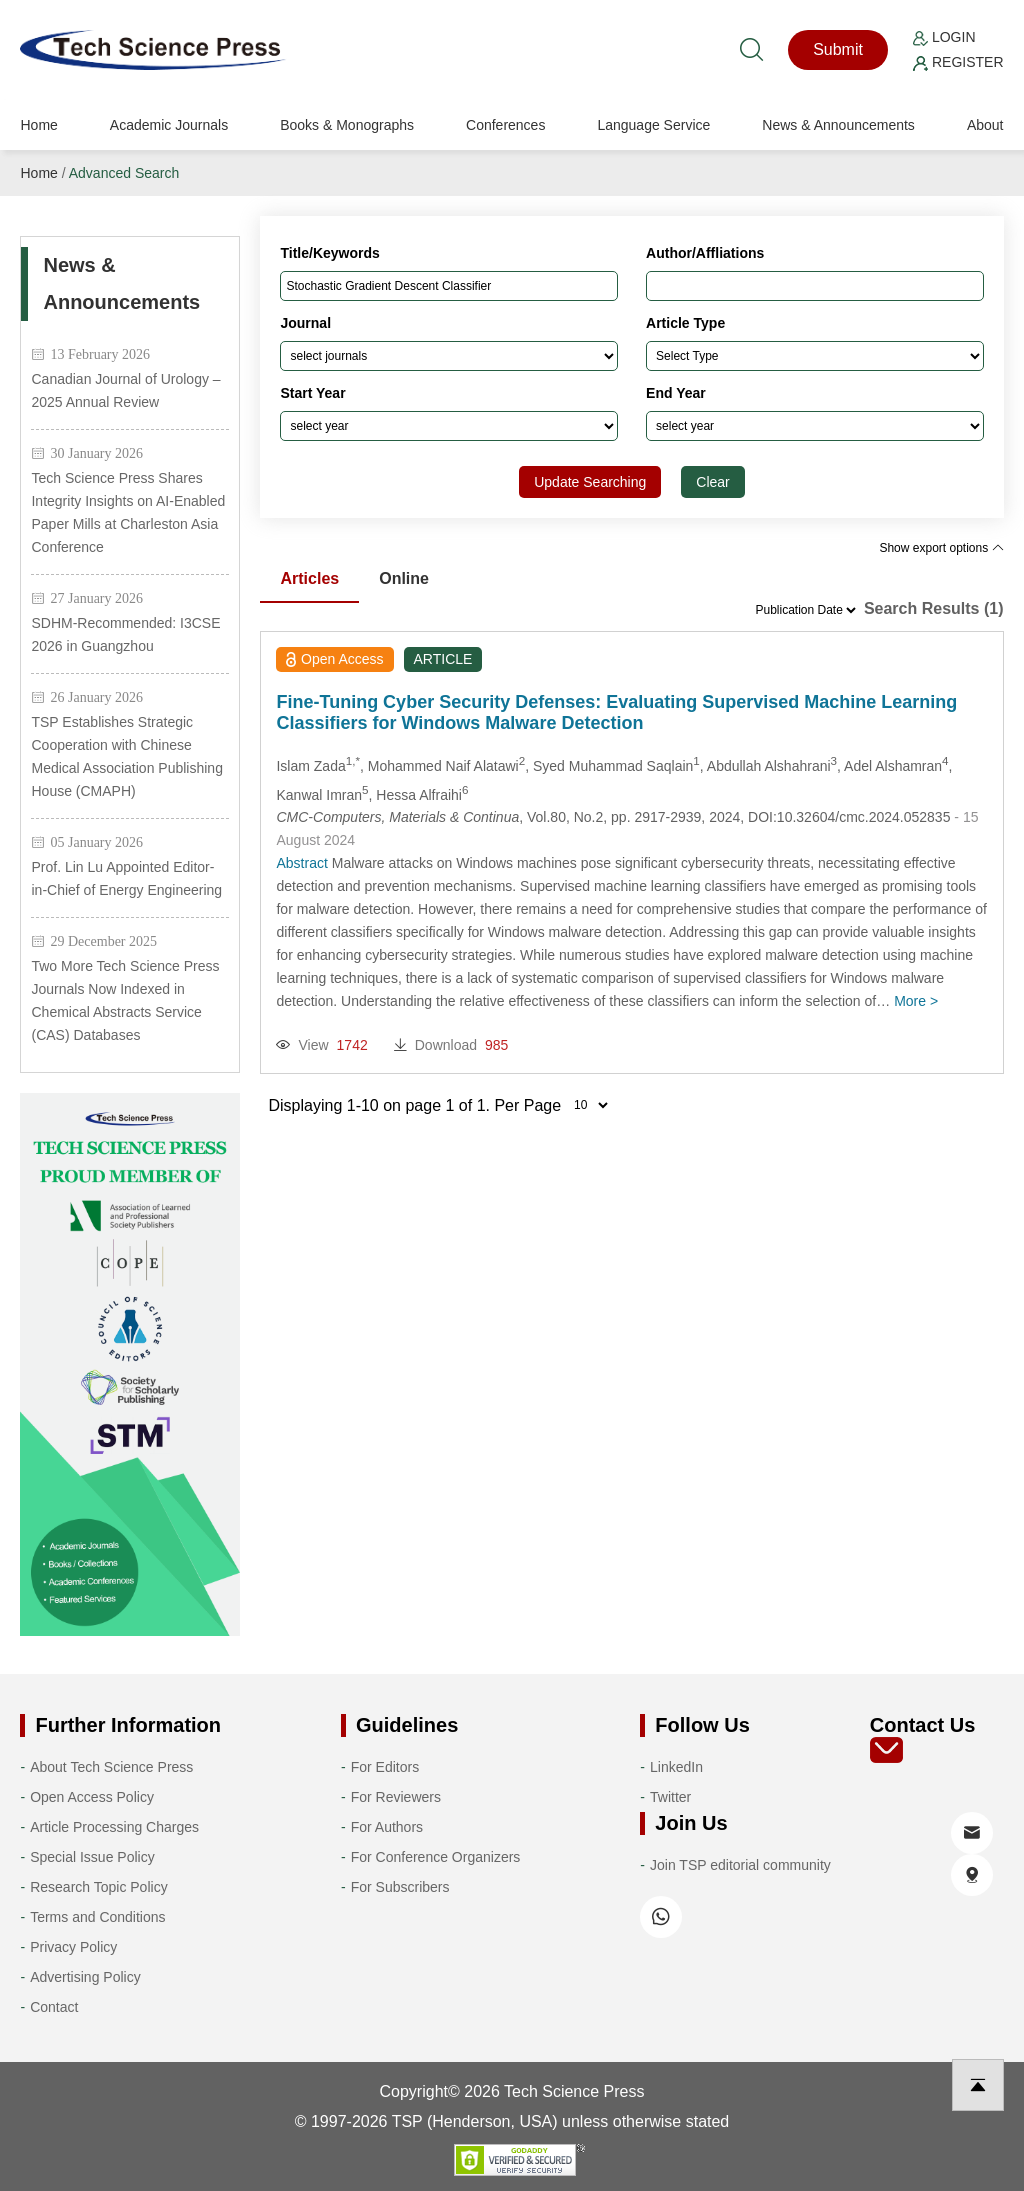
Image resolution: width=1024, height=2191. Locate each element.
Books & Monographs (347, 125)
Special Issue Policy (92, 1857)
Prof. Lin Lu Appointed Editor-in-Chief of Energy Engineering (126, 878)
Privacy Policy (73, 1947)
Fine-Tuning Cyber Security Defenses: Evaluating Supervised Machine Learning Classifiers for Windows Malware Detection (616, 712)
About (985, 125)
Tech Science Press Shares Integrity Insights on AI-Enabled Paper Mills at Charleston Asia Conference (128, 512)
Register (958, 62)
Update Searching (590, 482)
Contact (54, 2007)
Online (404, 578)
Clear (712, 482)
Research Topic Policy (98, 1887)
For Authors (387, 1827)
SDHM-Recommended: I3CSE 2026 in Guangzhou (125, 634)
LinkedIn (676, 1767)
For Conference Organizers (436, 1857)
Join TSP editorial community (740, 1865)
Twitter (670, 1797)
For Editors (385, 1767)
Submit (838, 49)
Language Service (653, 125)
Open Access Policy (92, 1797)
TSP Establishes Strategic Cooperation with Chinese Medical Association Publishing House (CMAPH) (126, 756)
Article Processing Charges (114, 1827)
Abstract (301, 863)
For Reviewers (396, 1797)
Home (38, 125)
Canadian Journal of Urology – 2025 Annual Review (125, 390)
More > (916, 1001)
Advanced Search (124, 173)
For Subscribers (400, 1887)
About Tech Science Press (111, 1767)
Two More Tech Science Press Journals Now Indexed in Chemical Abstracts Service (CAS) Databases (125, 1000)
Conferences (505, 125)
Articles (309, 578)
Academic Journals (169, 125)
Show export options (941, 548)
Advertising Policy (85, 1977)
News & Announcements (838, 125)
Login (944, 37)
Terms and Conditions (97, 1917)
